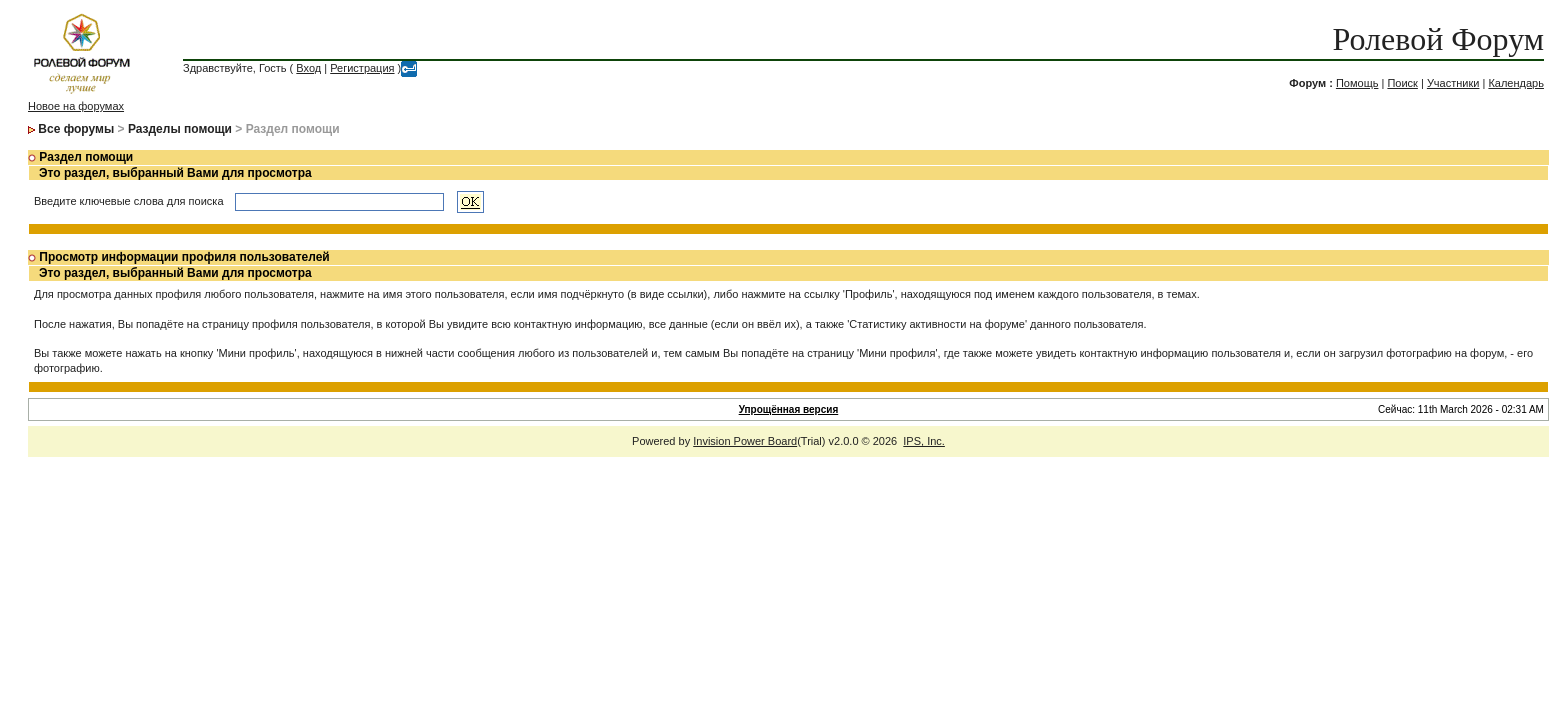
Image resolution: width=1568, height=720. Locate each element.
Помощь (1357, 83)
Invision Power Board (745, 441)
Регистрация (362, 68)
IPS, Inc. (924, 441)
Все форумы (76, 129)
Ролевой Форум (1438, 39)
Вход (308, 68)
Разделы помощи (180, 129)
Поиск (1402, 83)
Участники (1453, 83)
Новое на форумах (76, 106)
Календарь (1516, 83)
